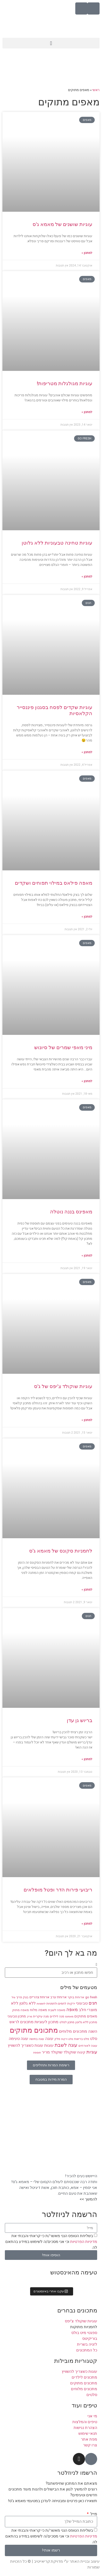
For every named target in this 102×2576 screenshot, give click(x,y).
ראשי (96, 90)
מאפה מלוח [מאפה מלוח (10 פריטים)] (38, 2010)
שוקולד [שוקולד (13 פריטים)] (69, 2052)
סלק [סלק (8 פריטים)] (57, 2039)
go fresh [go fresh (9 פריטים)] (91, 1997)
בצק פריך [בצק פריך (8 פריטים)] (22, 1997)
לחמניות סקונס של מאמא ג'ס (60, 1551)
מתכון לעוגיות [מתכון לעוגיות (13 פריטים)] (46, 2022)
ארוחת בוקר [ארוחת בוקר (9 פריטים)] (76, 1997)
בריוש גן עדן (79, 1720)
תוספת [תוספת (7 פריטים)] (37, 2052)
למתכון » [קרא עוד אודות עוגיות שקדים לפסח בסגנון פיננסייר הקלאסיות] (87, 752)
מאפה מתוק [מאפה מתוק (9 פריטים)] (20, 2010)
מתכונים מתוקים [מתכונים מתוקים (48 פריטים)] (34, 2030)
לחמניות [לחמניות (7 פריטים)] (41, 2003)
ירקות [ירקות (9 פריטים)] (71, 2003)
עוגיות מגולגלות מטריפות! (64, 383)
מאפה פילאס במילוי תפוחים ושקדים (53, 883)
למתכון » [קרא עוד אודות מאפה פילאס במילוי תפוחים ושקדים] (87, 916)
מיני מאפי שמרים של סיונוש (63, 1047)
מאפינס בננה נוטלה (71, 1212)
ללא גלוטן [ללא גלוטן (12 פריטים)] (27, 2003)
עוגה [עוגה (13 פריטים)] (49, 2038)
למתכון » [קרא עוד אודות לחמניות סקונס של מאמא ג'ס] (87, 1589)
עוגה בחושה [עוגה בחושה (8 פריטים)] (36, 2039)
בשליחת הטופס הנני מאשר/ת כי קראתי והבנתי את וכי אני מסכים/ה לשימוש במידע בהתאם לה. (51, 2241)
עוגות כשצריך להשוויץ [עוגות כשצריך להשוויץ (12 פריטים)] (25, 2045)
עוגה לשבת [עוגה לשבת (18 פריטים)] (66, 2045)
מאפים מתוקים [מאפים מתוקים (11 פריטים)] (85, 2016)
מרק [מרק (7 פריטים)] (29, 2016)
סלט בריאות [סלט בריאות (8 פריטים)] (81, 2039)
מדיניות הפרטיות (83, 2241)
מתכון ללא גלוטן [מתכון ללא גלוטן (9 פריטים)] (86, 2022)
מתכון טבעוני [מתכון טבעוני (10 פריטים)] (17, 2016)
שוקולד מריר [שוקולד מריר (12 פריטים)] (52, 2052)
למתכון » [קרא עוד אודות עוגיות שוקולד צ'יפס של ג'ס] (87, 1420)
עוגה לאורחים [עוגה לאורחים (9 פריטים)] (87, 2045)
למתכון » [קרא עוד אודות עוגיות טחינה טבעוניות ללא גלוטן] (87, 576)
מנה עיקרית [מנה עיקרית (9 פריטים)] (41, 2016)
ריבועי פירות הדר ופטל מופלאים (58, 1890)
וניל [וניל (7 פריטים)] (13, 1997)
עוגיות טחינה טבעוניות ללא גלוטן (57, 543)
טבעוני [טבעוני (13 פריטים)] (82, 2003)
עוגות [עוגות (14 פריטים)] (49, 2045)
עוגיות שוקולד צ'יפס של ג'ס (63, 1386)
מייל (93, 2514)
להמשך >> (88, 2199)
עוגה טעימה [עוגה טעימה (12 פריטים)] (18, 2039)
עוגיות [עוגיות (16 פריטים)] (91, 2052)
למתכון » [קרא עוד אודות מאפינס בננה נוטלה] (87, 1255)
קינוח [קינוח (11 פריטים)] (81, 2052)
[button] (51, 43)
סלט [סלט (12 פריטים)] (93, 2039)
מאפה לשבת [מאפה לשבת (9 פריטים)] (56, 2010)
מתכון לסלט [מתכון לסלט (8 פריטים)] (67, 2022)
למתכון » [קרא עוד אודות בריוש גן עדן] (87, 1759)
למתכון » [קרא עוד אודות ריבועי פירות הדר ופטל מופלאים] (87, 1923)
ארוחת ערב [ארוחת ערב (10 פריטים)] (58, 1997)
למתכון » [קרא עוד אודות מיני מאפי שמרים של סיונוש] (87, 1081)
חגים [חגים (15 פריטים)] (93, 2003)
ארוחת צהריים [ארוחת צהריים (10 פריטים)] (39, 1997)
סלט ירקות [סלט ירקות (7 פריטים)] (67, 2039)
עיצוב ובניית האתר (84, 2561)
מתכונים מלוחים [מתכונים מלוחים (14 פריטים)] (73, 2031)
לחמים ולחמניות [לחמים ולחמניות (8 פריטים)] (56, 2003)
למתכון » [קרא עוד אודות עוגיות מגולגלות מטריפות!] (87, 412)
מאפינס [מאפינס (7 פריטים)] (69, 2016)
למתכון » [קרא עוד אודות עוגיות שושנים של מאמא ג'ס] (87, 253)
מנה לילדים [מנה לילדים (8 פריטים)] (57, 2016)
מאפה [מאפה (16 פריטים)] (72, 2009)
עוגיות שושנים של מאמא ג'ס (62, 224)
